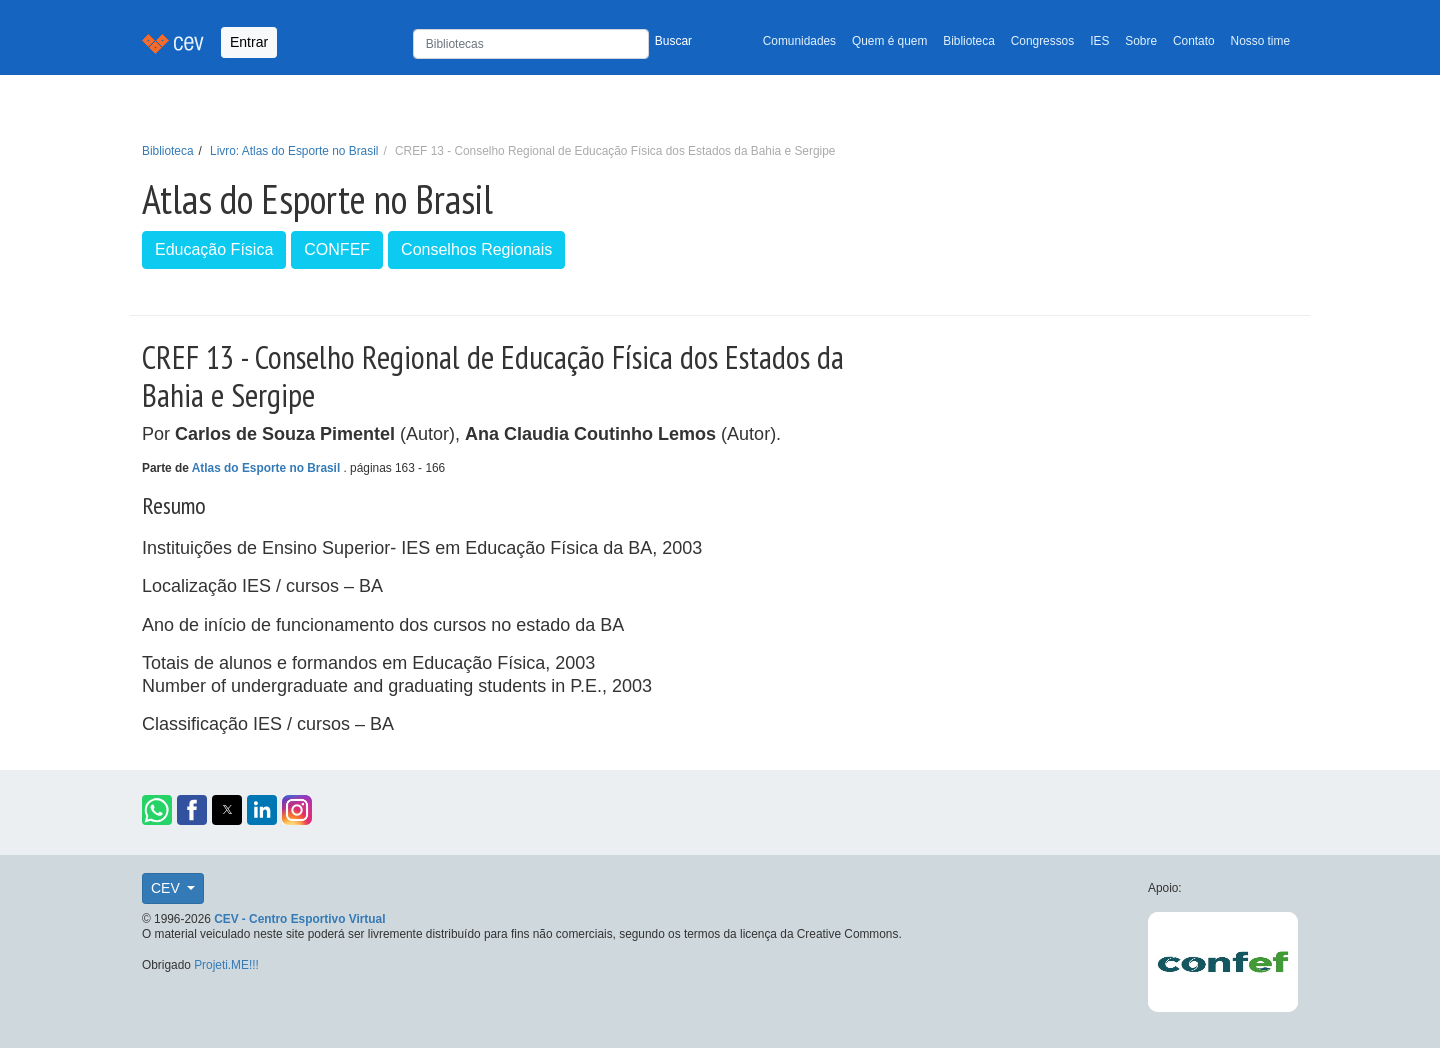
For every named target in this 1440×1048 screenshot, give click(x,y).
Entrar (249, 42)
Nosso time (1260, 41)
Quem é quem (889, 41)
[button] (157, 810)
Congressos (1042, 41)
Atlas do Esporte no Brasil (268, 468)
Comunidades (799, 41)
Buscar (673, 41)
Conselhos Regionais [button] (476, 249)
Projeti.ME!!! (226, 965)
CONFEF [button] (337, 249)
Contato (1194, 41)
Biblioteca (969, 41)
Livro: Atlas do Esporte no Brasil (294, 151)
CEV (167, 888)
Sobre (1141, 41)
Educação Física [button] (214, 249)
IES (1099, 41)
